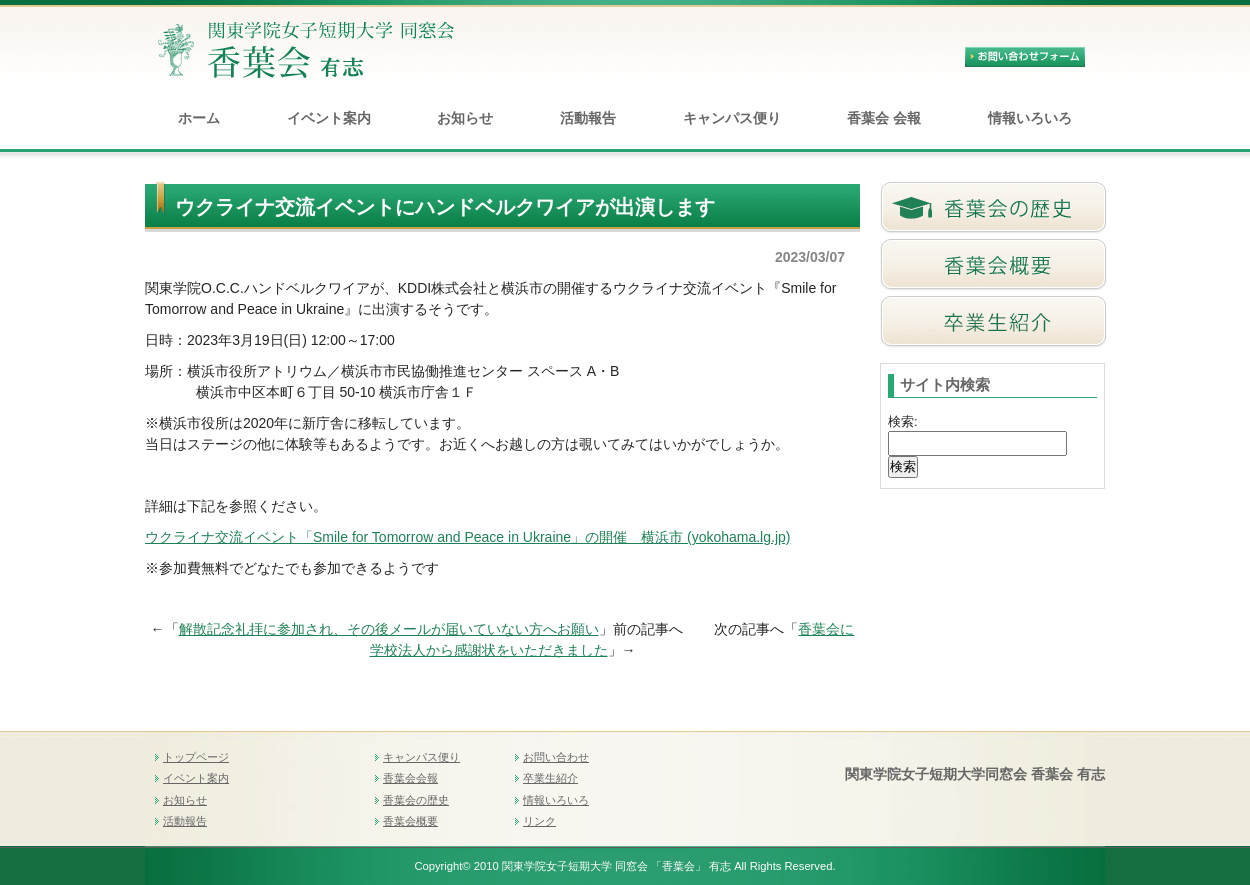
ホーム (199, 118)
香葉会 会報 (884, 118)
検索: (903, 421)
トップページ (196, 757)
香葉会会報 (410, 778)
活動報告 (588, 118)
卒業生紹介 (550, 778)
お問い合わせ (556, 757)
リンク (539, 821)
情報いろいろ (1030, 118)
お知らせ (465, 118)
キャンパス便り (732, 118)
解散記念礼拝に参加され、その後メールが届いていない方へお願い (389, 629)
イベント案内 (329, 118)
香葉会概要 (410, 821)
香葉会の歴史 (416, 800)
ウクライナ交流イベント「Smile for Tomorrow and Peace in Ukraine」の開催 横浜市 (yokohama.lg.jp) (467, 537)
